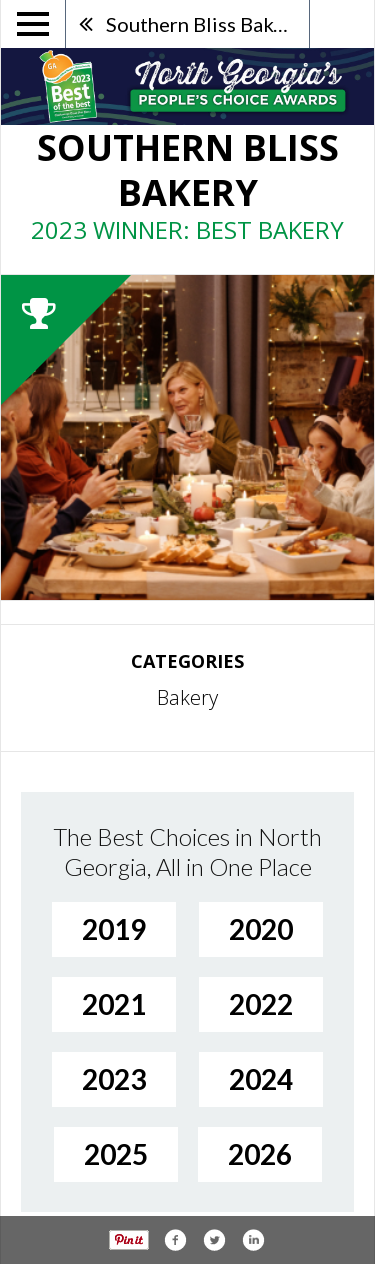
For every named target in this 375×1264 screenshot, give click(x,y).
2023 (114, 1079)
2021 (114, 1004)
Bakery (187, 697)
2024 (261, 1079)
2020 (261, 929)
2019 (114, 929)
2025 (116, 1154)
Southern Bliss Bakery (204, 24)
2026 (260, 1154)
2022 (261, 1004)
